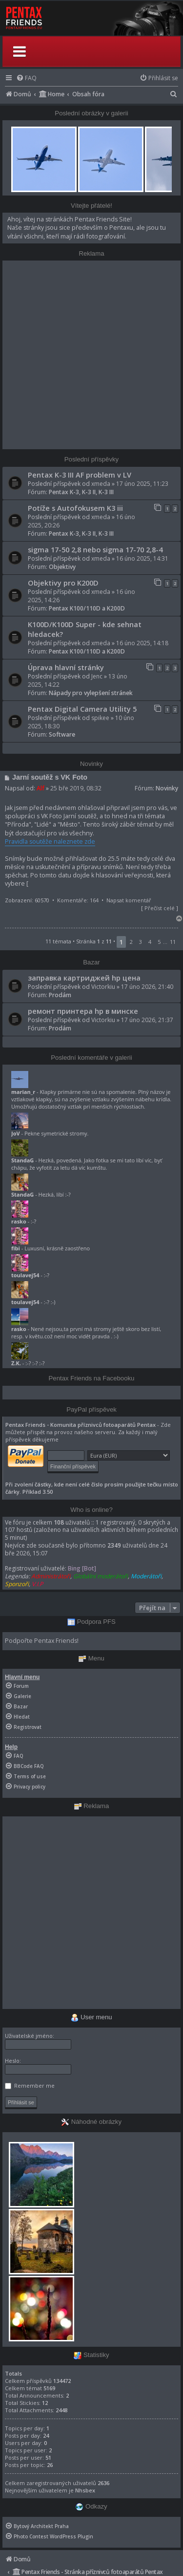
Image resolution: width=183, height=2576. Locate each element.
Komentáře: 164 (78, 900)
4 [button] (149, 941)
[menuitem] (26, 78)
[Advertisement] (91, 354)
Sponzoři (17, 1584)
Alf (40, 788)
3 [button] (140, 941)
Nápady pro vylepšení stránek (91, 693)
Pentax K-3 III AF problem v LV (79, 475)
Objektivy (62, 567)
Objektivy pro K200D (63, 583)
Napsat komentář (128, 900)
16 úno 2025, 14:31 (142, 558)
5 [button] (159, 941)
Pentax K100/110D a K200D (87, 608)
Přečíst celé (159, 908)
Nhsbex (85, 2490)
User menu (91, 2017)
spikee (100, 718)
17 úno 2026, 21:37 (147, 1020)
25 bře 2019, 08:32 (76, 788)
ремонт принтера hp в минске (83, 1011)
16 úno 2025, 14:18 (142, 643)
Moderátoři (146, 1576)
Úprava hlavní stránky (66, 667)
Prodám (60, 995)
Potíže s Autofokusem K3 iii (75, 508)
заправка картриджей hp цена (84, 977)
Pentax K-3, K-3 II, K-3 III (81, 492)
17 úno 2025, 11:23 (142, 484)
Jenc (96, 676)
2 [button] (131, 941)
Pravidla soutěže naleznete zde (50, 841)
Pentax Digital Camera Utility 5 (82, 709)
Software (62, 734)
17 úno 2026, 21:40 (147, 986)
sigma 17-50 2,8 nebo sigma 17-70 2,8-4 (95, 549)
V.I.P (37, 1584)
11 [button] (173, 941)
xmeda (100, 484)
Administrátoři (50, 1576)
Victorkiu (103, 986)
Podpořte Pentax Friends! (42, 1641)
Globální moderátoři (100, 1576)
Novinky (167, 788)
